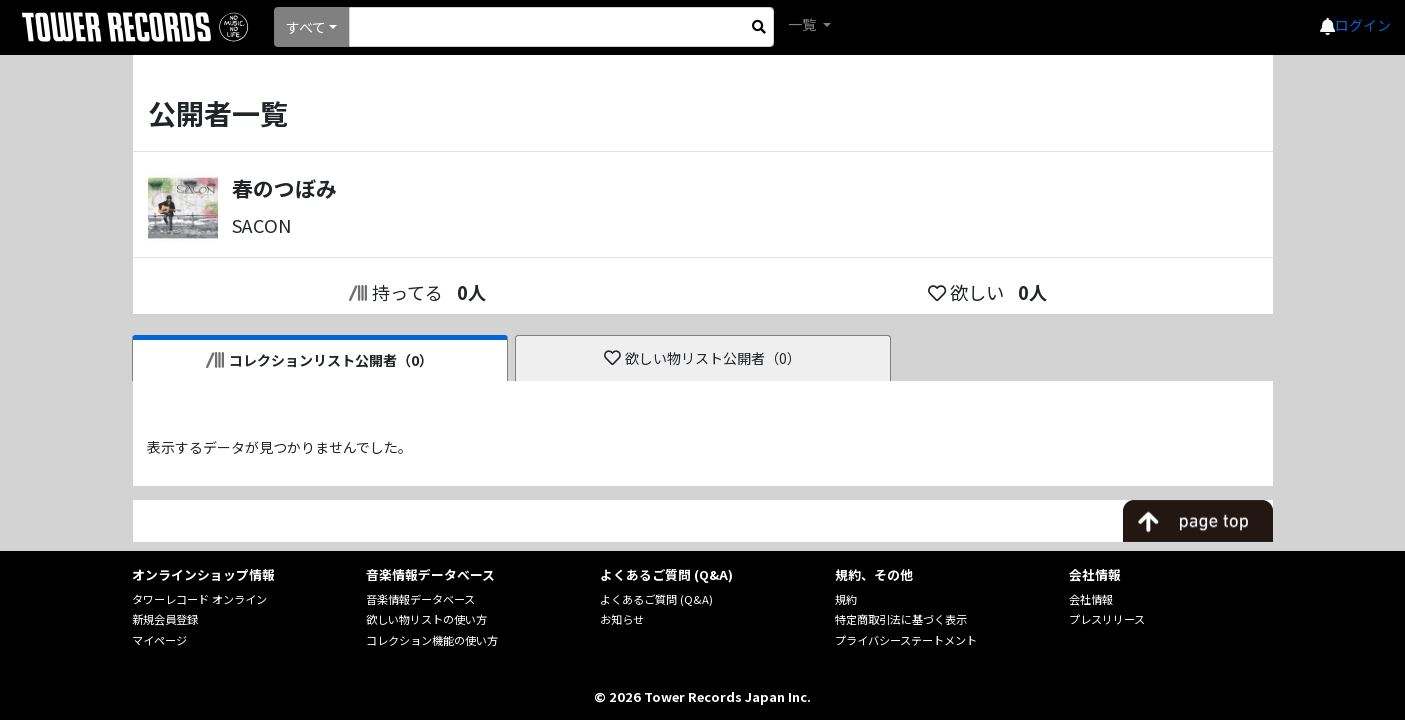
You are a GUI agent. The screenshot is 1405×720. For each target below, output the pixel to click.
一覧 (803, 24)
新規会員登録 (165, 619)
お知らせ (622, 619)
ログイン (1363, 25)
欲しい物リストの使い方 (426, 619)
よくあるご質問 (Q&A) (656, 599)
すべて (306, 27)
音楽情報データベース (420, 599)
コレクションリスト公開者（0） (319, 360)
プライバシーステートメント (906, 640)
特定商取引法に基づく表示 (901, 619)
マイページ (159, 640)
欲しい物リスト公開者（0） (702, 358)
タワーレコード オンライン (199, 599)
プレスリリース (1107, 619)
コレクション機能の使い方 (432, 640)
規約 (846, 599)
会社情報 (1091, 599)
